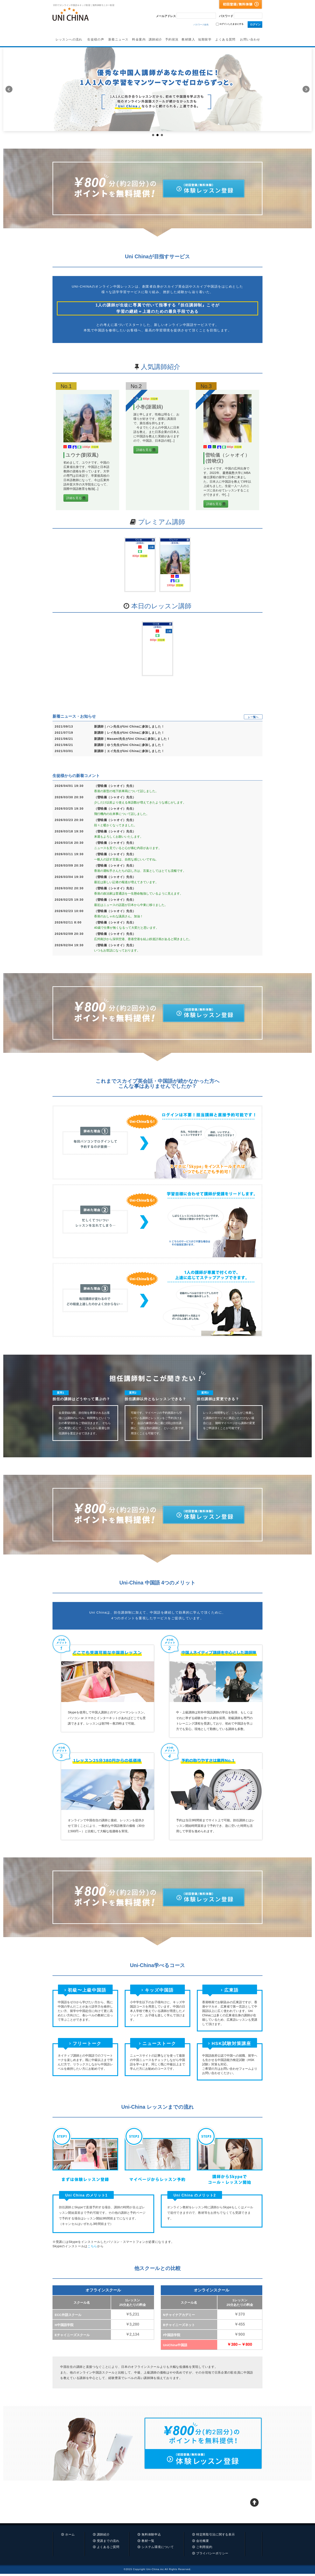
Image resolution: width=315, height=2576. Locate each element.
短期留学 (205, 39)
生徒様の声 (95, 39)
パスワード (226, 16)
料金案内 (139, 39)
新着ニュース (118, 39)
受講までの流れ (108, 2541)
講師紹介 (155, 39)
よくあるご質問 (108, 2547)
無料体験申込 (151, 2534)
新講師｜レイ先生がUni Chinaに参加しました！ (129, 732)
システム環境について (158, 2547)
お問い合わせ (250, 39)
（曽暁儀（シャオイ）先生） (115, 786)
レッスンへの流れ (69, 39)
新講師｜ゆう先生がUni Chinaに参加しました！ (129, 745)
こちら (92, 2246)
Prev (8, 89)
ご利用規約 (204, 2547)
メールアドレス (166, 16)
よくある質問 (225, 39)
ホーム (70, 2534)
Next (306, 89)
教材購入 (188, 39)
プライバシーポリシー (212, 2553)
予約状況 (172, 39)
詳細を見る (75, 498)
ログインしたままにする (231, 24)
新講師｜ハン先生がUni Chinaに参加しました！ (129, 726)
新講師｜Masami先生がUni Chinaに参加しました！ (132, 738)
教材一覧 (148, 2541)
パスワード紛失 (201, 24)
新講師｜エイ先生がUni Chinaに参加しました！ (129, 751)
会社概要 (202, 2541)
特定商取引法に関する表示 (215, 2534)
